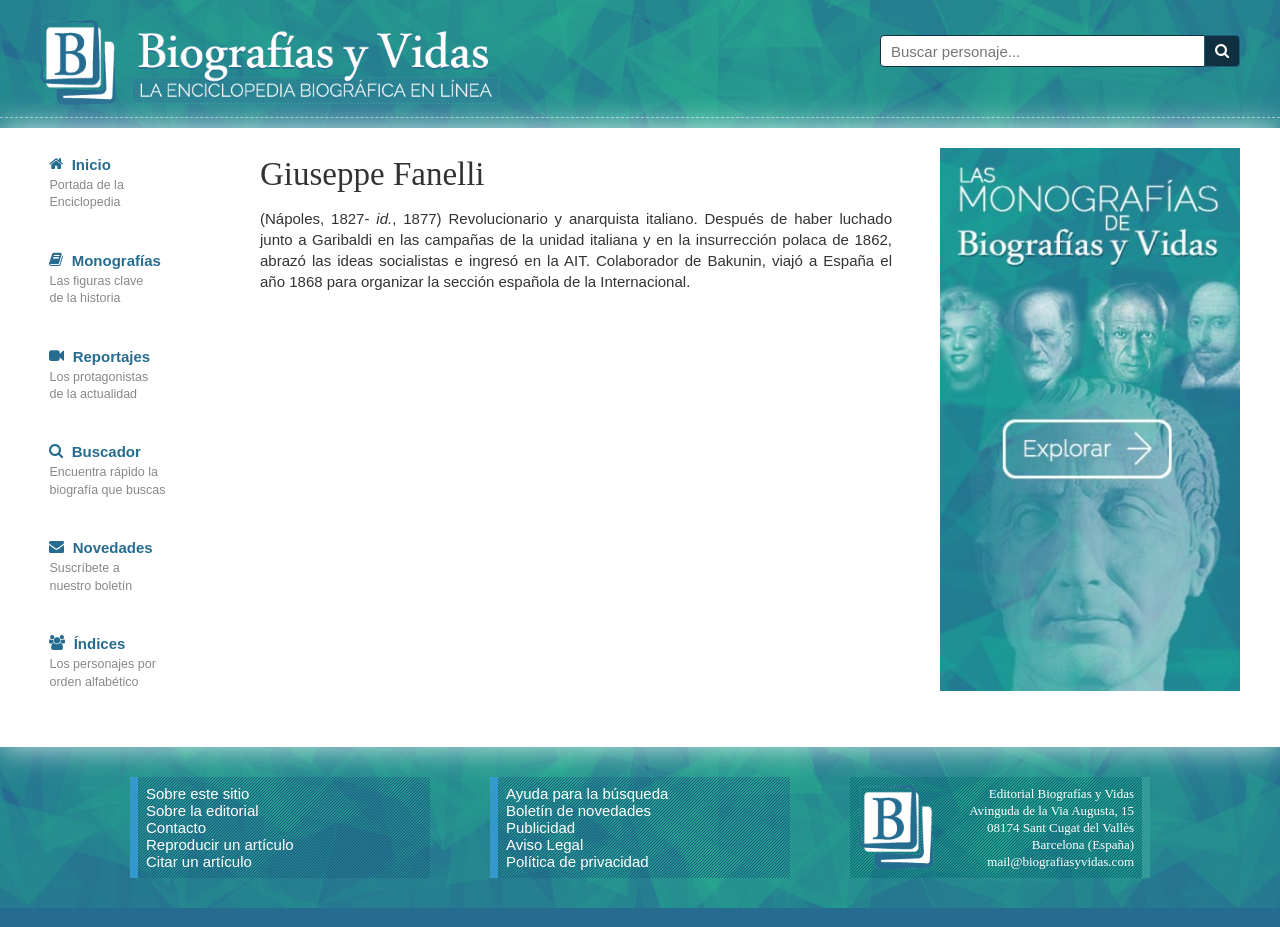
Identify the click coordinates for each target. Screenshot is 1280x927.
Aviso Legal (544, 863)
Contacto (176, 846)
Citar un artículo (199, 880)
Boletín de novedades (578, 829)
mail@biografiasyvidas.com (1060, 880)
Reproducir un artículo (220, 863)
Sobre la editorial (202, 829)
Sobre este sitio (197, 812)
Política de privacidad (577, 880)
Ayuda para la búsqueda (587, 812)
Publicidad (540, 846)
